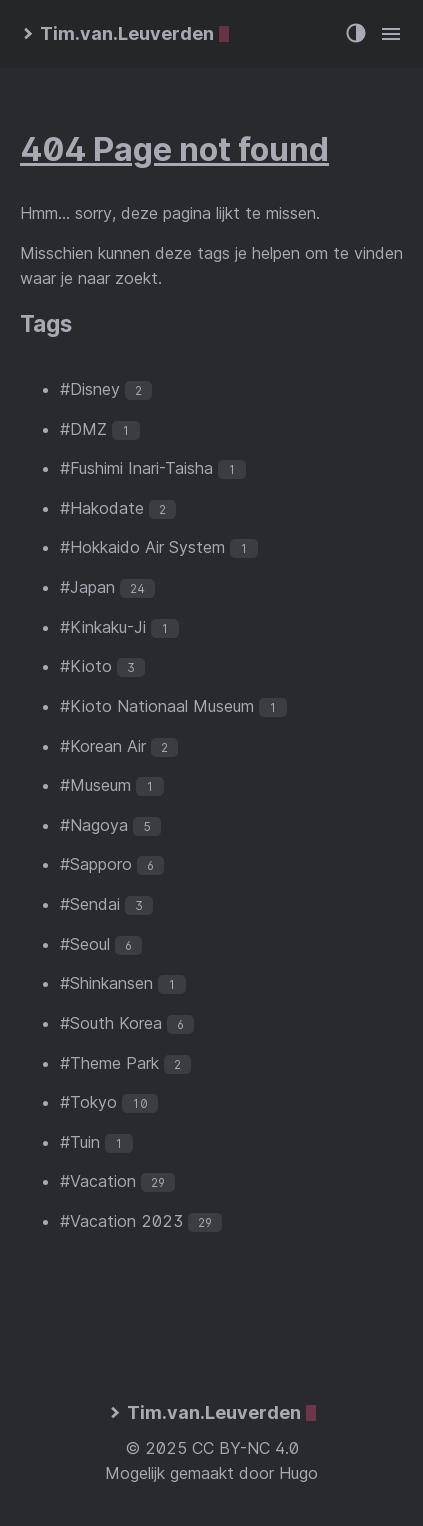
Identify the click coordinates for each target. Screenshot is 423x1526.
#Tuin (80, 1142)
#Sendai (90, 904)
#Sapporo (96, 864)
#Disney (90, 389)
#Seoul (85, 944)
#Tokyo (88, 1102)
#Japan (87, 587)
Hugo (298, 1473)
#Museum (95, 785)
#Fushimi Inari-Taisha (136, 468)
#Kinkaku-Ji (103, 627)
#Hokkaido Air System (142, 547)
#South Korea (111, 1023)
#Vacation (98, 1181)
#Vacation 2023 (121, 1221)
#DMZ (83, 429)
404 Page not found (174, 149)
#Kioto (86, 666)
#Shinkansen (106, 983)
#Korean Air (103, 746)
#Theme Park (109, 1063)
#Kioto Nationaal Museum (157, 706)
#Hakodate (102, 508)
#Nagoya (94, 825)
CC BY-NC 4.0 (245, 1448)
